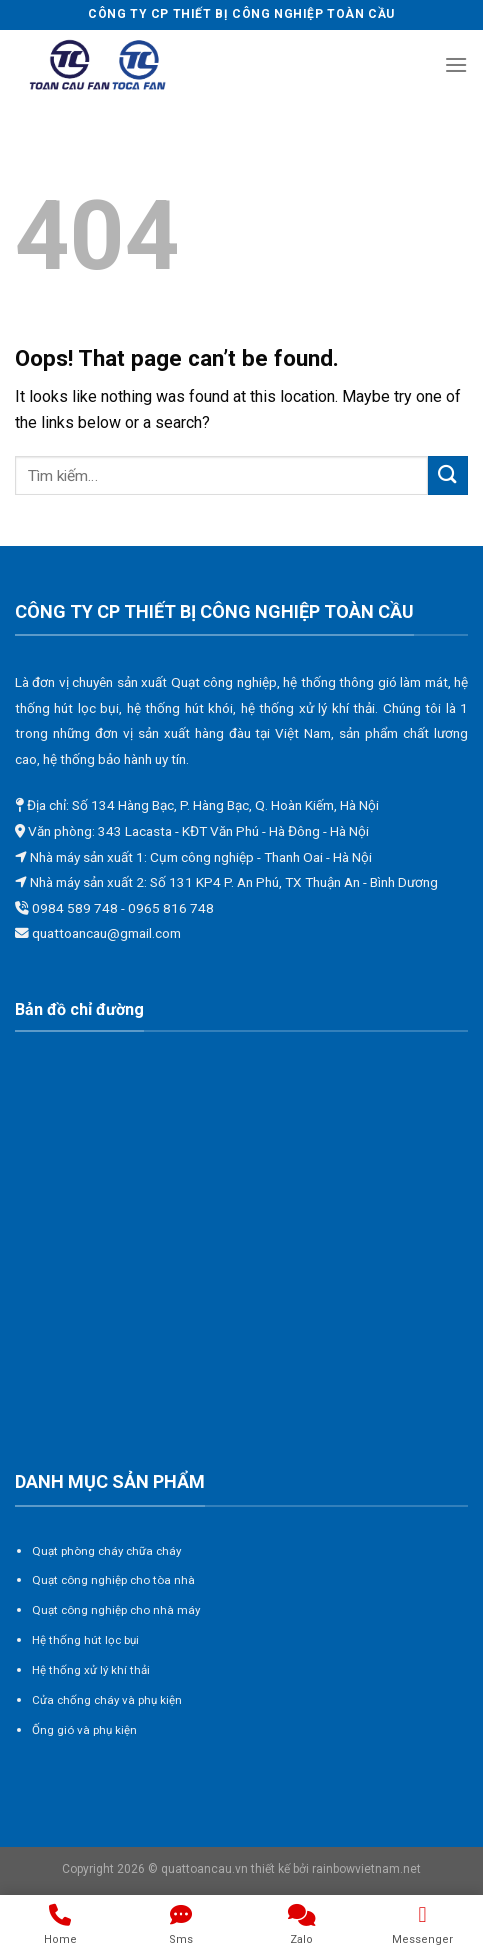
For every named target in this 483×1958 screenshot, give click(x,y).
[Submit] (448, 475)
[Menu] (456, 64)
